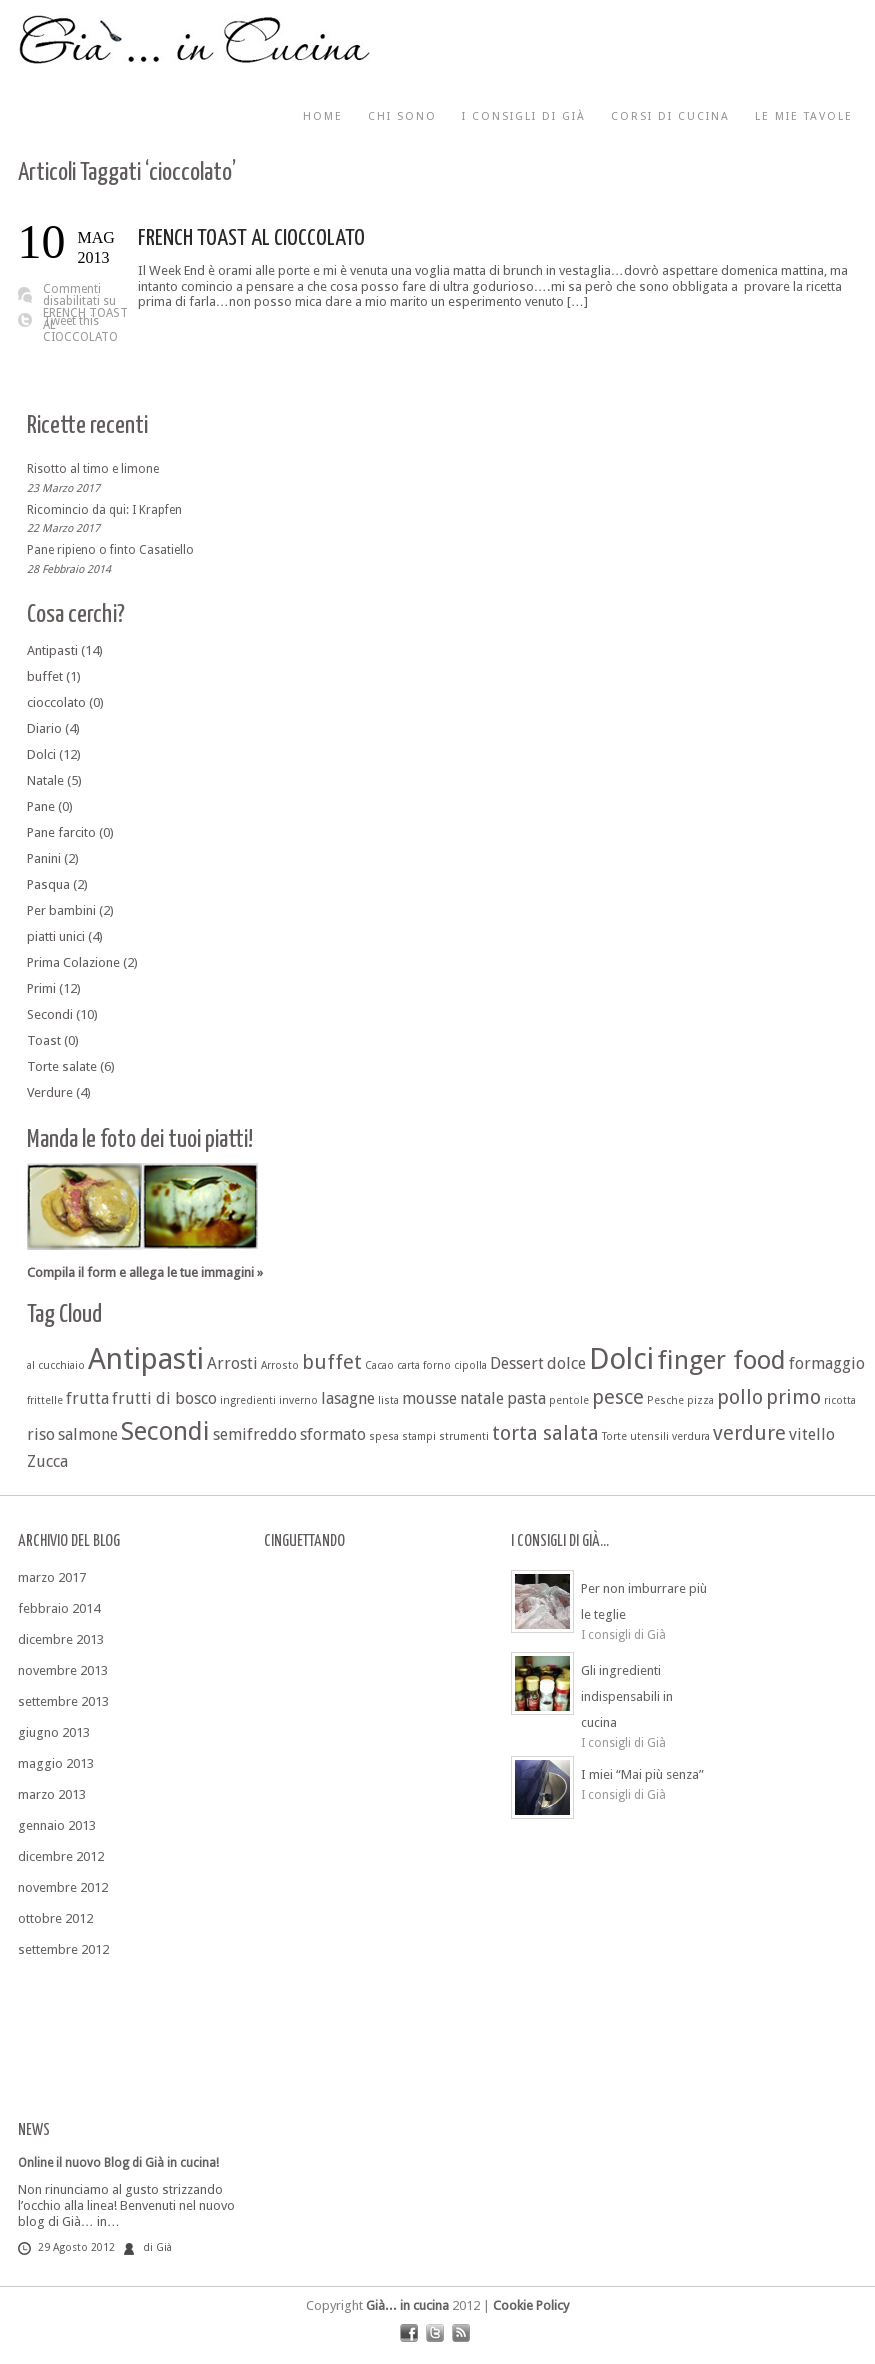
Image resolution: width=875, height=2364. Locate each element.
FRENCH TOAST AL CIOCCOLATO (251, 238)
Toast (44, 1040)
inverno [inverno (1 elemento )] (298, 1400)
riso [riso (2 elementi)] (41, 1434)
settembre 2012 (63, 1949)
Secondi (50, 1014)
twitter (435, 2333)
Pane (41, 806)
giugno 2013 (54, 1732)
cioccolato (56, 702)
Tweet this (71, 321)
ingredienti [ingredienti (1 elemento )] (248, 1400)
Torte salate (62, 1066)
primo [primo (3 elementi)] (793, 1397)
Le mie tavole (804, 116)
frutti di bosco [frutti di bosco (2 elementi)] (164, 1398)
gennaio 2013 (57, 1825)
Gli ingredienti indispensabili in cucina (627, 1696)
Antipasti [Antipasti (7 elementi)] (146, 1359)
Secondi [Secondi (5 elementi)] (165, 1431)
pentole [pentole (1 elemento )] (569, 1400)
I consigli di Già (524, 116)
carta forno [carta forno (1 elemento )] (424, 1365)
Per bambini (61, 910)
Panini (44, 858)
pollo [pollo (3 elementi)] (740, 1397)
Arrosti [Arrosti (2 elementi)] (232, 1363)
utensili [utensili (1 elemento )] (649, 1436)
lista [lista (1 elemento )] (388, 1400)
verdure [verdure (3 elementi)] (749, 1433)
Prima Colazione (73, 962)
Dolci (41, 754)
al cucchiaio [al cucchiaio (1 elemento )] (56, 1365)
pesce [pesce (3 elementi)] (618, 1397)
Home (323, 116)
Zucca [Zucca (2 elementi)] (47, 1461)
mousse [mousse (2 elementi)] (429, 1398)
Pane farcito (61, 832)
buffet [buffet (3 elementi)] (332, 1362)
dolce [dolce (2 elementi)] (566, 1363)
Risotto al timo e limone (93, 469)
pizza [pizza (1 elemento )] (700, 1400)
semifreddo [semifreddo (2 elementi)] (255, 1434)
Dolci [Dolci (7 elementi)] (621, 1359)
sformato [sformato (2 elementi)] (333, 1434)
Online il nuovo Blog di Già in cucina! (118, 2163)
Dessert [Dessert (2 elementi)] (517, 1363)
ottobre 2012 (55, 1918)
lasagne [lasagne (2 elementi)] (348, 1398)
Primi (41, 988)
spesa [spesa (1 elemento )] (384, 1436)
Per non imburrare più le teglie (644, 1601)
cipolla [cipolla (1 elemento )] (470, 1365)
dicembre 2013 (61, 1639)
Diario (44, 728)
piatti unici (56, 936)
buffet (45, 676)
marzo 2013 (52, 1794)
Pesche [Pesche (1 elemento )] (665, 1400)
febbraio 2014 (59, 1608)
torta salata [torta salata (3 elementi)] (545, 1433)
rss (461, 2333)
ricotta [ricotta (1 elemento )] (840, 1400)
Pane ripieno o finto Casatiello (110, 550)
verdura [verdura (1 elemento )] (691, 1436)
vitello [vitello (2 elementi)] (812, 1434)
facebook (409, 2333)
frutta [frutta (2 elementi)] (87, 1398)
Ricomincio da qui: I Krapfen (104, 509)
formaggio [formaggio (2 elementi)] (827, 1363)
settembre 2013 (63, 1701)
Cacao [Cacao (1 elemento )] (379, 1365)
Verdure (50, 1092)
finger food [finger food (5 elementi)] (721, 1360)
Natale (45, 780)
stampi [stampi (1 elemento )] (419, 1436)
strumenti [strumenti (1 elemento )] (464, 1436)
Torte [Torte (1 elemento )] (614, 1436)
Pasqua (48, 884)
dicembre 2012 (61, 1856)
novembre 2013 (63, 1670)
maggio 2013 (56, 1763)
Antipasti (52, 650)
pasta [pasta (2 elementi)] (526, 1398)
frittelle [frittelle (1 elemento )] (45, 1400)
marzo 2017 (52, 1577)
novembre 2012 (63, 1887)
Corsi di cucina (670, 116)
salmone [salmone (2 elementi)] (88, 1434)
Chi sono (402, 116)
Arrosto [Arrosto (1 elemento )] (280, 1365)
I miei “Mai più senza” (642, 1774)
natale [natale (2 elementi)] (482, 1398)
